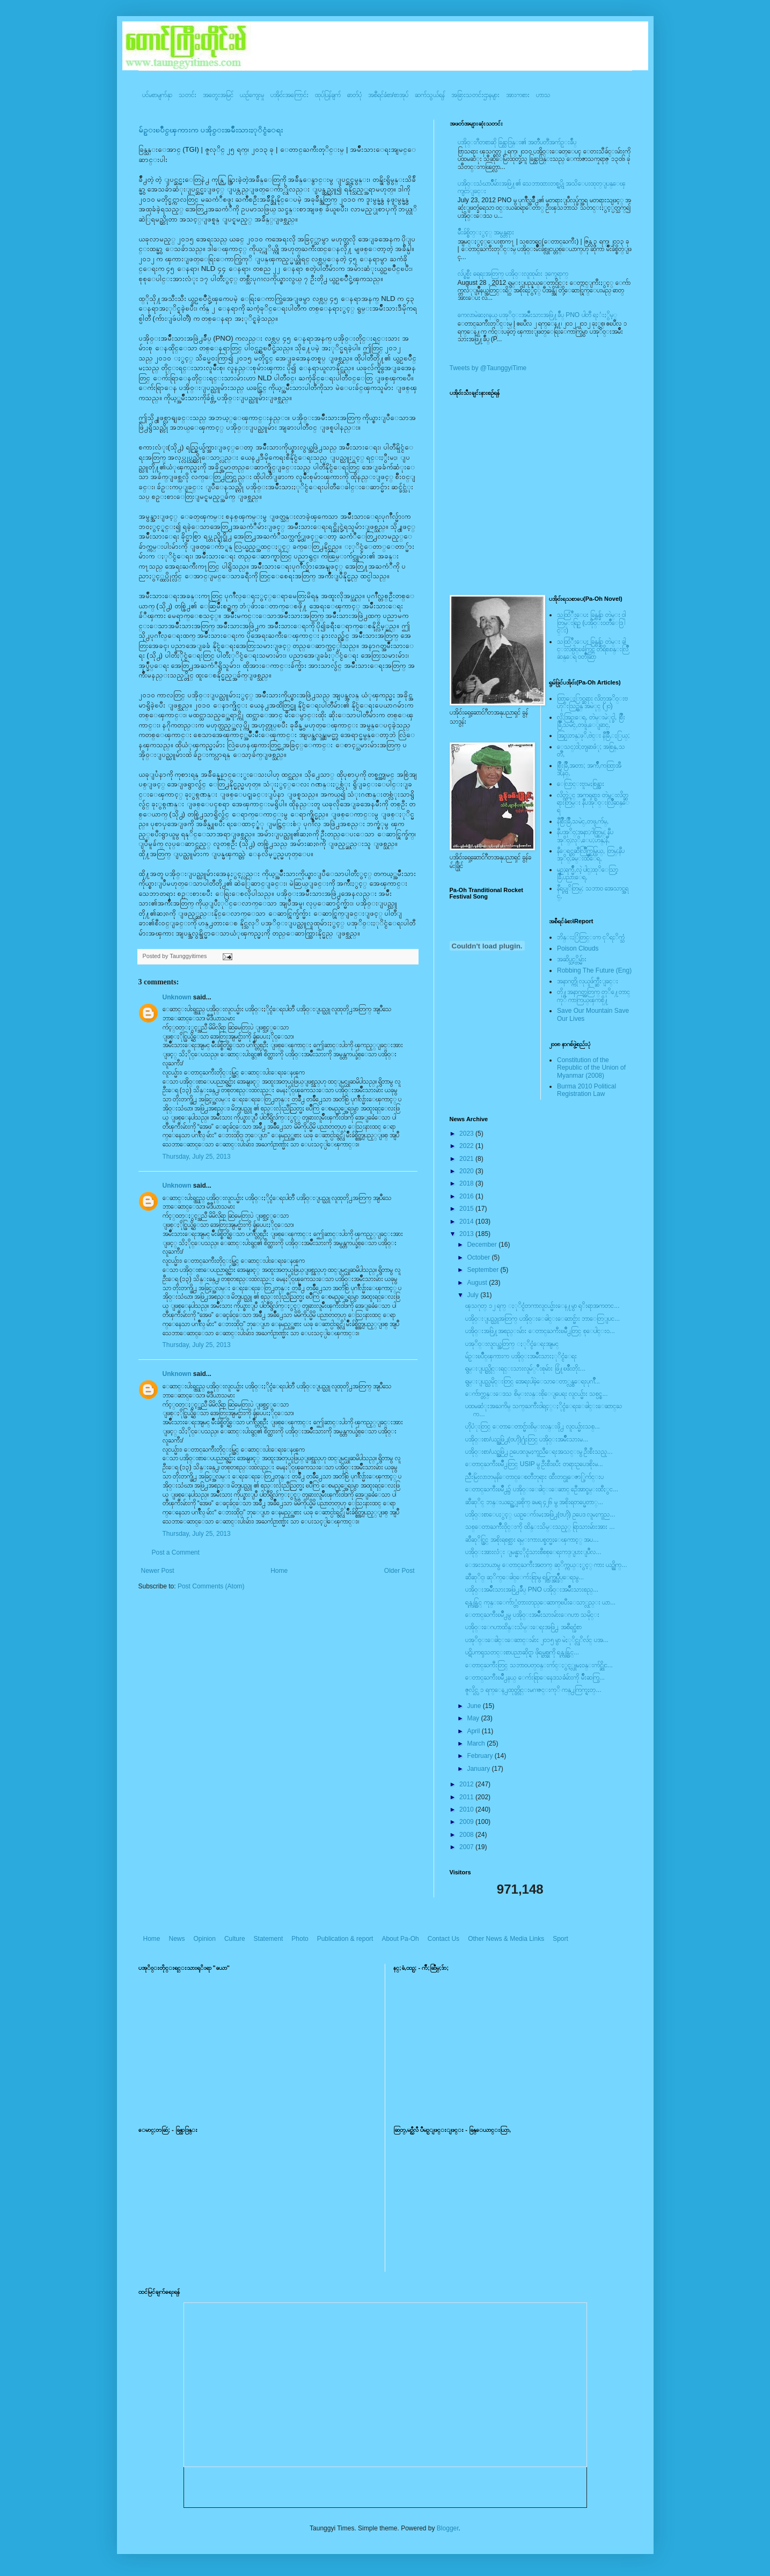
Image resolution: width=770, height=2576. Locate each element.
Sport (560, 1938)
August (478, 1282)
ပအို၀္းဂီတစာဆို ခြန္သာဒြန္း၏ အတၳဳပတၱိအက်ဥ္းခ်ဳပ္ (517, 142)
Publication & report (345, 1938)
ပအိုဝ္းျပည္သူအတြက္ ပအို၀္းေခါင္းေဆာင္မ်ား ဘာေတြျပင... (542, 1318)
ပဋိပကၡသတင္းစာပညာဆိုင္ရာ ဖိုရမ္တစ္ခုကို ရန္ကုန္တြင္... (522, 1652)
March (477, 1743)
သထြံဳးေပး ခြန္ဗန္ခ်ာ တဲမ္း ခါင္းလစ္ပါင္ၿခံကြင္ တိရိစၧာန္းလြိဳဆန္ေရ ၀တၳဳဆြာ (592, 649)
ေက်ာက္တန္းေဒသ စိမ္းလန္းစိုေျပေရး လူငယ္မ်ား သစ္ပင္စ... (536, 1393)
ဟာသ (543, 95)
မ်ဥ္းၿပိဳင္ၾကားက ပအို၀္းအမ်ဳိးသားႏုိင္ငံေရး (210, 130)
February (480, 1756)
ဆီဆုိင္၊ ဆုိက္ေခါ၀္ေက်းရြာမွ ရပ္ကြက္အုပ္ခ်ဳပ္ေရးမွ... (524, 1577)
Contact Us (443, 1938)
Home (279, 1570)
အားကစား (518, 95)
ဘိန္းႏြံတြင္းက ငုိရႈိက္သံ (591, 937)
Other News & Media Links (506, 1938)
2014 (467, 1221)
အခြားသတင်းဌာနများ (475, 95)
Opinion (205, 1938)
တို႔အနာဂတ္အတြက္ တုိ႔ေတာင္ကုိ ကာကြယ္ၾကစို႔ (593, 995)
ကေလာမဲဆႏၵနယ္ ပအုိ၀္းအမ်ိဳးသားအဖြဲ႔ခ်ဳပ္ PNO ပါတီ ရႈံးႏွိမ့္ (537, 315)
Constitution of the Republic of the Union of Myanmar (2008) (591, 1067)
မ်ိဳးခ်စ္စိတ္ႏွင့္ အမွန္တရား (486, 232)
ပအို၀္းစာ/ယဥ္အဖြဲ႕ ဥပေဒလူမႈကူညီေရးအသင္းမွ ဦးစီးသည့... (538, 1451)
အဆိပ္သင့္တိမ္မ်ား (571, 959)
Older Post (399, 1570)
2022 (467, 1146)
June (474, 1706)
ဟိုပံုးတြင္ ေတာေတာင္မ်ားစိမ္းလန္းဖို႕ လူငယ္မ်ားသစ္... (532, 1426)
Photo (299, 1938)
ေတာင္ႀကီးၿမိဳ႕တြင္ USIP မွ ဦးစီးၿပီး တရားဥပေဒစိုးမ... (534, 1464)
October (479, 1257)
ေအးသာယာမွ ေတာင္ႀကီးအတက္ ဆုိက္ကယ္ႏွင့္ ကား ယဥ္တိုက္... (546, 1565)
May (474, 1718)
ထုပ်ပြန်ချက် (328, 95)
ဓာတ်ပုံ (354, 95)
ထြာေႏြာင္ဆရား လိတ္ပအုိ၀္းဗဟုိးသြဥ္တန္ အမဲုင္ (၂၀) (592, 702)
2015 (467, 1208)
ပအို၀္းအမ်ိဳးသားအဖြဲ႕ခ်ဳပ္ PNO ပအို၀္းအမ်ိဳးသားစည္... (531, 1589)
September (483, 1270)
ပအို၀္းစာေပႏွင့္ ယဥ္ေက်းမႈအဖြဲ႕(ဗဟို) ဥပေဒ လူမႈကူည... (540, 1514)
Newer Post (157, 1570)
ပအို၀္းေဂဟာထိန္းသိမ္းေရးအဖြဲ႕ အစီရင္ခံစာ (523, 1627)
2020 (467, 1171)
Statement (268, 1938)
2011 (467, 1797)
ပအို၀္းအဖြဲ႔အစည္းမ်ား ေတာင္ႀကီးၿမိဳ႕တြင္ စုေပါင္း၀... (539, 1331)
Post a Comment (176, 1552)
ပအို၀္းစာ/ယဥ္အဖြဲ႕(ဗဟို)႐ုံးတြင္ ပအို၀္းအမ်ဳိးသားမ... (526, 1439)
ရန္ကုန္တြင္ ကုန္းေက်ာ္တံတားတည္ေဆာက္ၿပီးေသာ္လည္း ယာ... (540, 1602)
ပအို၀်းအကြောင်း (289, 95)
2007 (467, 1847)
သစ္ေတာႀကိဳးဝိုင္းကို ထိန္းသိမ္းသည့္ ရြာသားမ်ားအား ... (539, 1526)
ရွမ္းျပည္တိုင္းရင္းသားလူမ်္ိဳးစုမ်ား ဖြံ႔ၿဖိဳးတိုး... (525, 1368)
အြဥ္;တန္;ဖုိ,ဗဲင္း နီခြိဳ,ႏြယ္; (593, 735)
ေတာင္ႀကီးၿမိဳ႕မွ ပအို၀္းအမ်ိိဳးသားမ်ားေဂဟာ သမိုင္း (532, 1614)
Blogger (448, 2528)
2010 (467, 1809)
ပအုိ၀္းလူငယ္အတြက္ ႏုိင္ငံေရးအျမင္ (512, 1344)
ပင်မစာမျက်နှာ (157, 95)
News (177, 1938)
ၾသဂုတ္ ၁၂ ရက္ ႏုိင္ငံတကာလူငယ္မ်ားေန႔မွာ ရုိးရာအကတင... (542, 1305)
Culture (234, 1938)
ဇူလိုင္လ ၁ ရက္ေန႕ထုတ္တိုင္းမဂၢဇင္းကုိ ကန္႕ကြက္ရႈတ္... (533, 1690)
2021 (467, 1158)
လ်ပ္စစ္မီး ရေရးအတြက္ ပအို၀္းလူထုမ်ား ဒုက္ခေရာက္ (513, 273)
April (474, 1731)
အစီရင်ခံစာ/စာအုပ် (388, 95)
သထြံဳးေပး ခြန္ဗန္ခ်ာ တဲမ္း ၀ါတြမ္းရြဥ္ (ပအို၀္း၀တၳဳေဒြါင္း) (591, 622)
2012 (467, 1784)
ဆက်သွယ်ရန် (430, 95)
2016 (467, 1196)
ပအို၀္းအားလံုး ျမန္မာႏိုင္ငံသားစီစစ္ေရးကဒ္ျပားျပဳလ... (533, 1552)
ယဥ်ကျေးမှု (252, 95)
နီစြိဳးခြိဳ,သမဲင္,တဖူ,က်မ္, (582, 821)
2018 (467, 1183)
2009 (467, 1822)
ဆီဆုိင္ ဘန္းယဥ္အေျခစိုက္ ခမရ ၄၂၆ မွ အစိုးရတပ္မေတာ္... (534, 1502)
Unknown (177, 997)
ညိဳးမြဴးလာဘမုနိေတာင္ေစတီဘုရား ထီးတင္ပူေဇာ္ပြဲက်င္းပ (534, 1477)
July (473, 1295)
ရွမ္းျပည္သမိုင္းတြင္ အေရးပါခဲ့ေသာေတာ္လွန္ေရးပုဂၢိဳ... (532, 1381)
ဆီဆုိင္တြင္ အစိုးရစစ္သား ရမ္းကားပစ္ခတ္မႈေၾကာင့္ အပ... (531, 1539)
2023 (467, 1133)
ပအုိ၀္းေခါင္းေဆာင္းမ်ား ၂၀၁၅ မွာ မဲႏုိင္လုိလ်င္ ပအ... (536, 1640)
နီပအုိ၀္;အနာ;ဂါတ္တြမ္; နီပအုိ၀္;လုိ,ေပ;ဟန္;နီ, (585, 835)
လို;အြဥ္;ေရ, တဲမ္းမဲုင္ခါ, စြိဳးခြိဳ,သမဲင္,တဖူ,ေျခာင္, (591, 720)
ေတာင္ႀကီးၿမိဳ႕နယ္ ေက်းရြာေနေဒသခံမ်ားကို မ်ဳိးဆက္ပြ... (534, 1677)
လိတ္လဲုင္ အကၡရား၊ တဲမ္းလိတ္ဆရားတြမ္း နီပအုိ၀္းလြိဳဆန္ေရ (593, 802)
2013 (467, 1234)
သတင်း (187, 95)
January (479, 1768)
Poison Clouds (577, 948)
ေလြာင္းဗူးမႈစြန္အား (580, 783)
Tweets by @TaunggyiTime (488, 368)
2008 (467, 1834)
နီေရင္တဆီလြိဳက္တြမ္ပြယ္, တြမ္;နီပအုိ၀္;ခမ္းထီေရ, (591, 854)
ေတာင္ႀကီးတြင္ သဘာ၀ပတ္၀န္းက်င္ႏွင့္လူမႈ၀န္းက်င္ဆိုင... (538, 1665)
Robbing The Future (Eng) (594, 970)
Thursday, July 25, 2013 (197, 1156)
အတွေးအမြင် (218, 95)
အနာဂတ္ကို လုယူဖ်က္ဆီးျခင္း (587, 981)
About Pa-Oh (400, 1938)
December (482, 1244)
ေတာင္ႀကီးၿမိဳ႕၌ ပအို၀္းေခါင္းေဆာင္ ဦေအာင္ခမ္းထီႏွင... (541, 1489)
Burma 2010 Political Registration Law (586, 1090)
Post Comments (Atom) (211, 1586)
